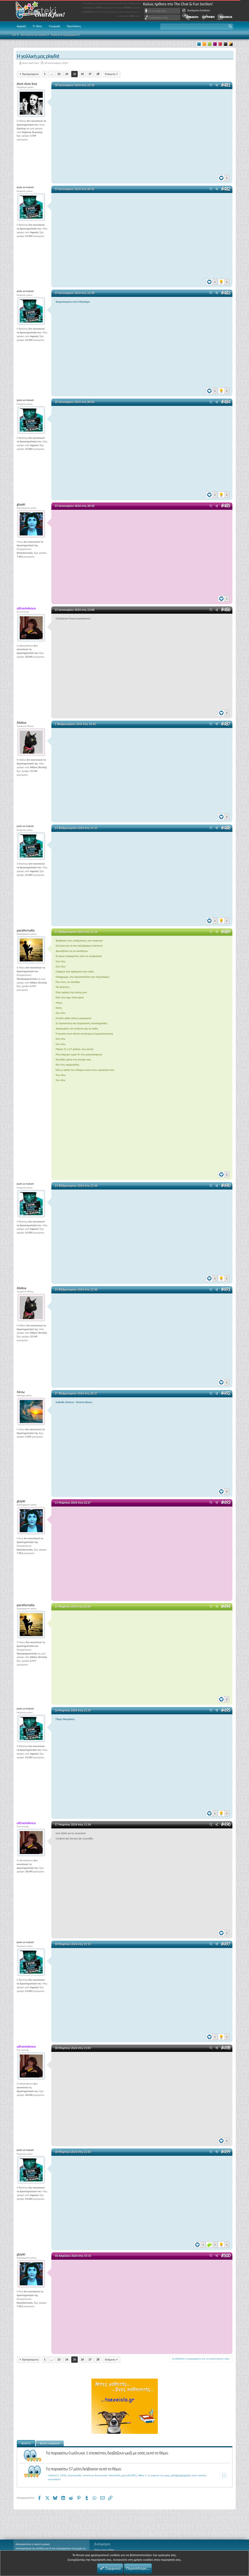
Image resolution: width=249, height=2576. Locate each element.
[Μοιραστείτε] (217, 85)
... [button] (51, 74)
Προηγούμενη (30, 74)
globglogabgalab (180, 2475)
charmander (75, 2475)
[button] (196, 26)
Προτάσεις (74, 26)
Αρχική (21, 26)
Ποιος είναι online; (105, 2549)
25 (74, 74)
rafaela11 (53, 2475)
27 (90, 74)
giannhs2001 (129, 2475)
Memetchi (114, 2475)
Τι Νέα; (37, 26)
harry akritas (198, 2475)
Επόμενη (110, 74)
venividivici (54, 2479)
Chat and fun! (43, 10)
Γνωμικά (54, 26)
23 (59, 74)
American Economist (95, 2475)
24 (66, 74)
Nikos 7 (142, 2475)
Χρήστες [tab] (26, 2443)
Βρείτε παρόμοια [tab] (50, 2443)
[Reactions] (223, 176)
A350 (63, 2475)
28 (98, 74)
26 (82, 74)
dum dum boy (30, 63)
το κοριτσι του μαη (159, 2475)
